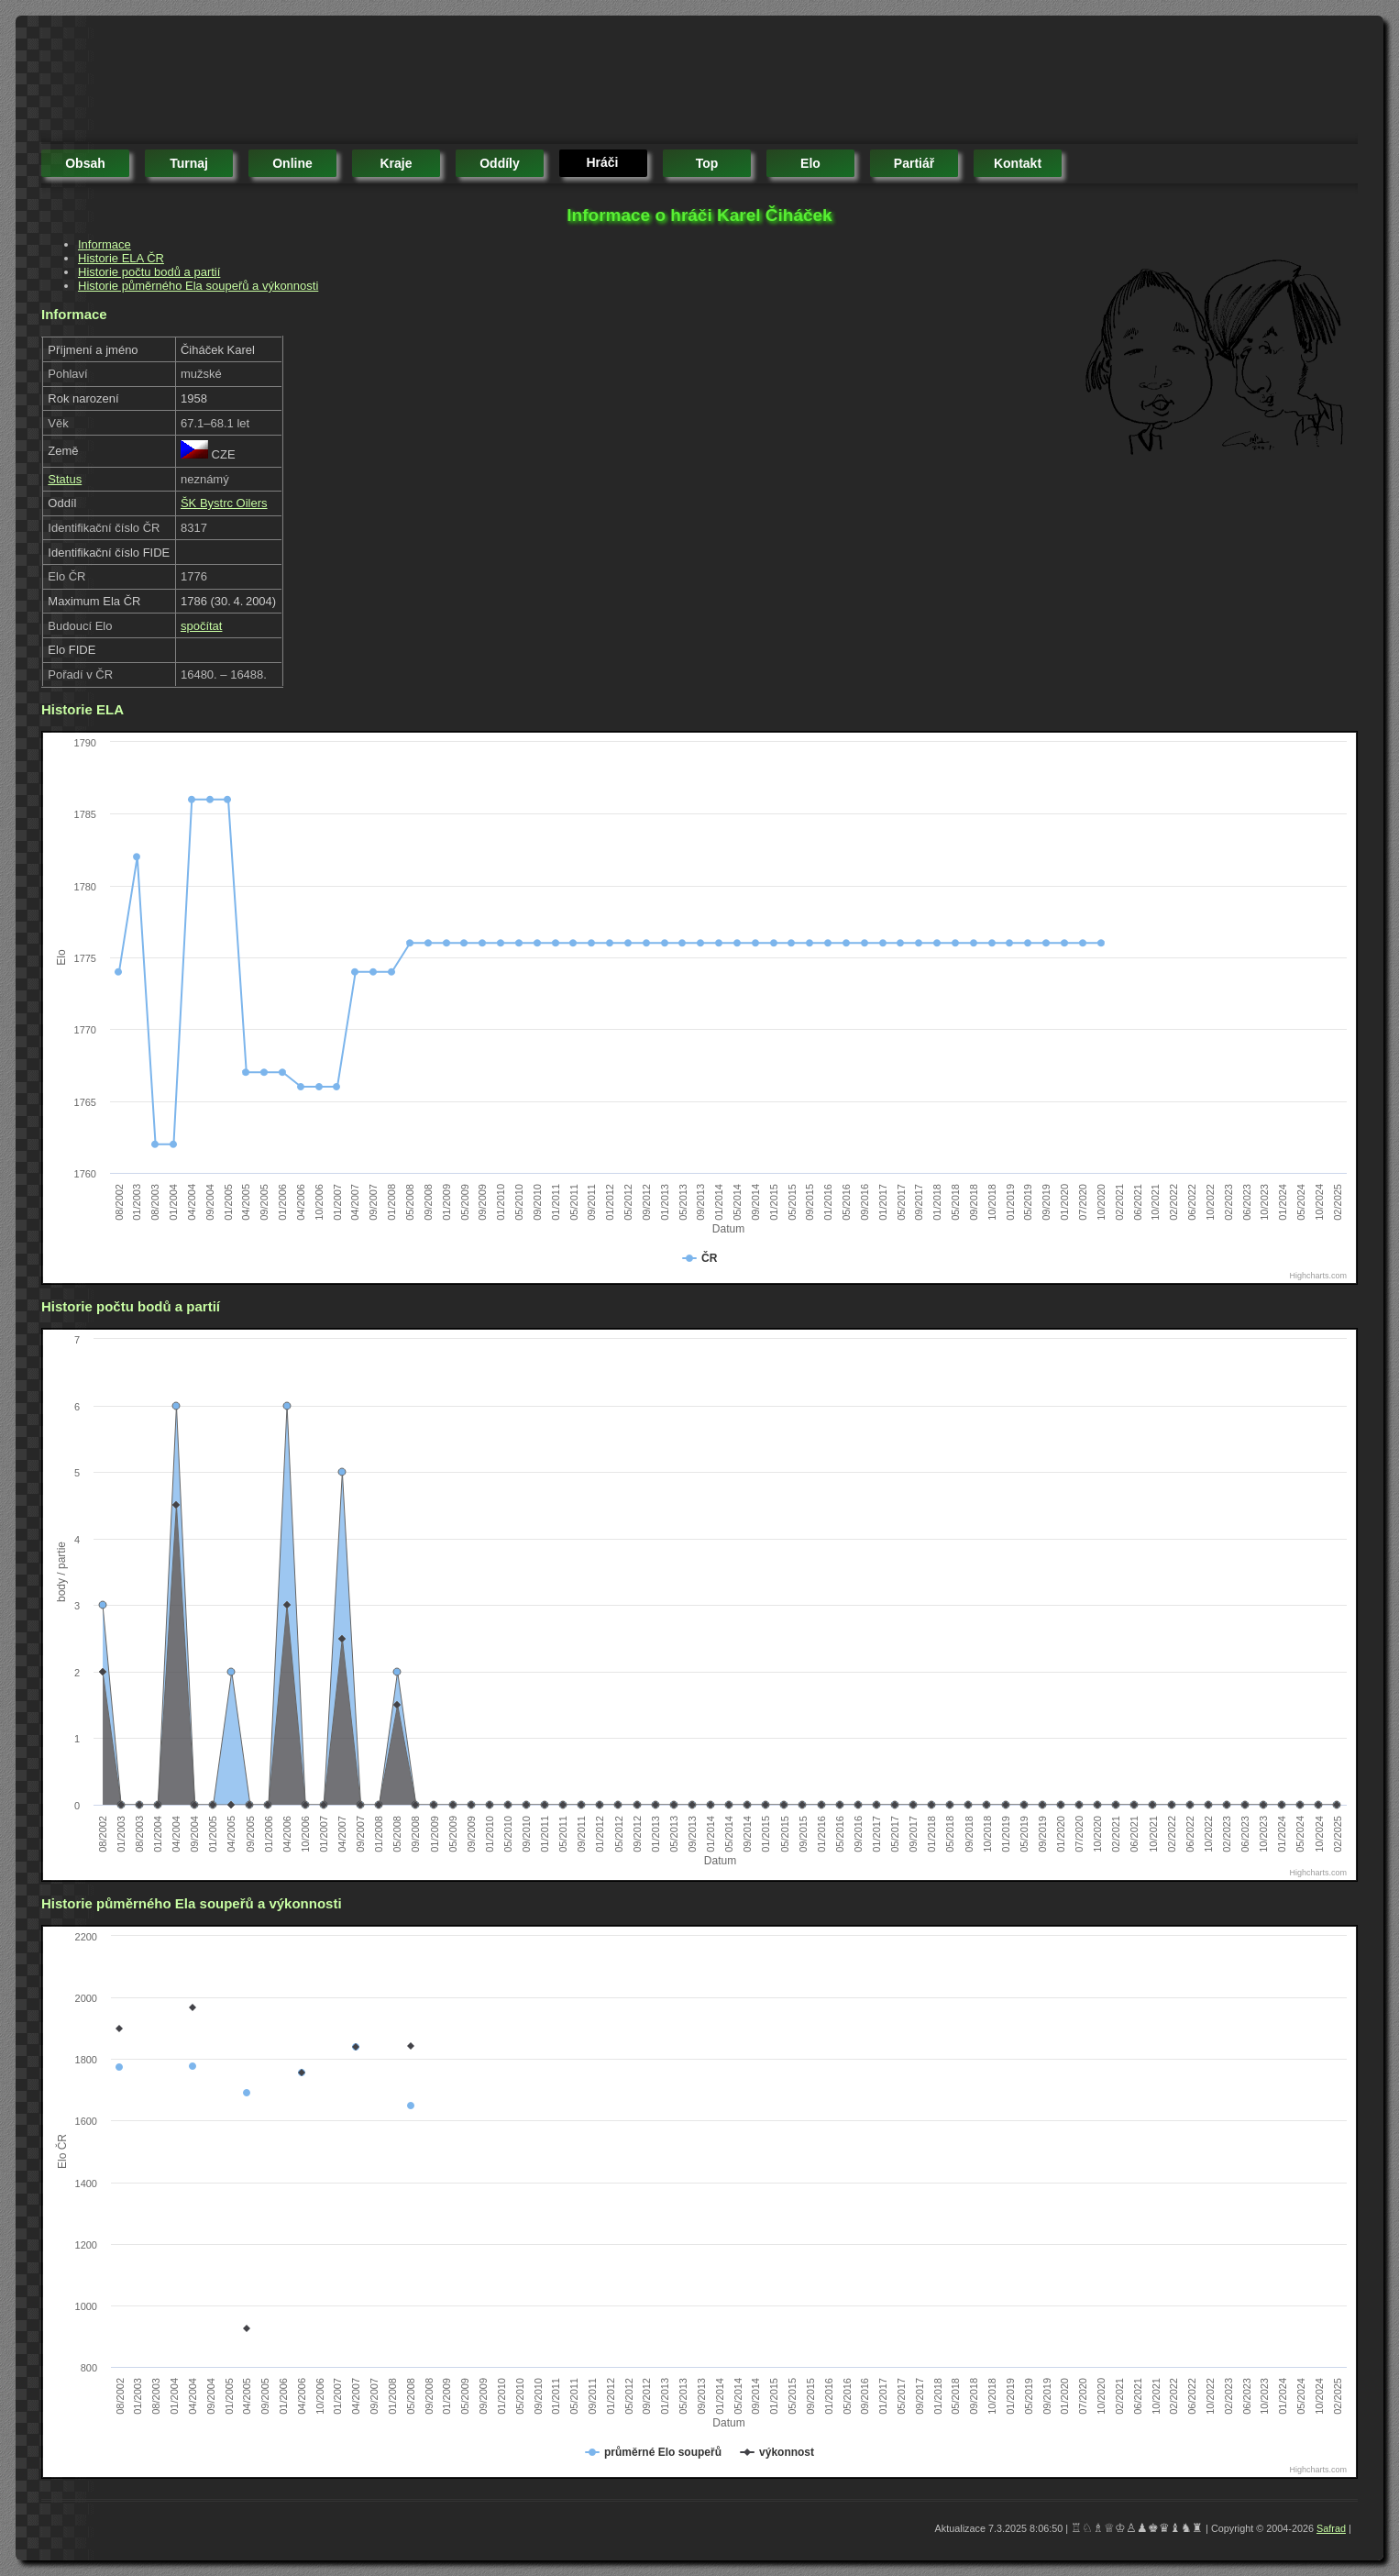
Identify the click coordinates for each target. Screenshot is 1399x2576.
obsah (85, 163)
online (292, 163)
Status (65, 479)
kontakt (1017, 163)
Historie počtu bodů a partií (149, 272)
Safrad (1331, 2528)
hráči (602, 162)
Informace (104, 244)
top (707, 163)
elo (810, 163)
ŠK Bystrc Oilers (224, 503)
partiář (914, 163)
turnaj (189, 163)
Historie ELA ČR (121, 258)
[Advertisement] (375, 82)
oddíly (499, 163)
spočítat (202, 626)
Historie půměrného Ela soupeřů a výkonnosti (198, 286)
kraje (396, 163)
